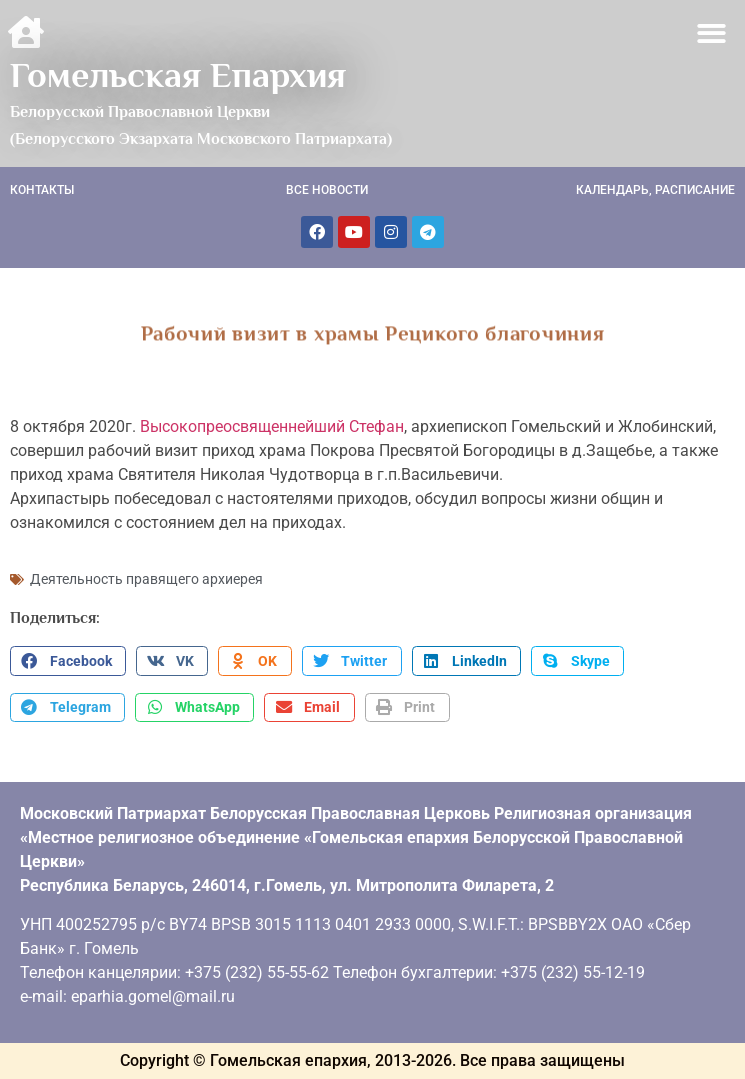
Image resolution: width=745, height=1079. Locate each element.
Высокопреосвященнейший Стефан (272, 426)
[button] (712, 33)
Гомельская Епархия (178, 75)
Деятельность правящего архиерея (146, 579)
